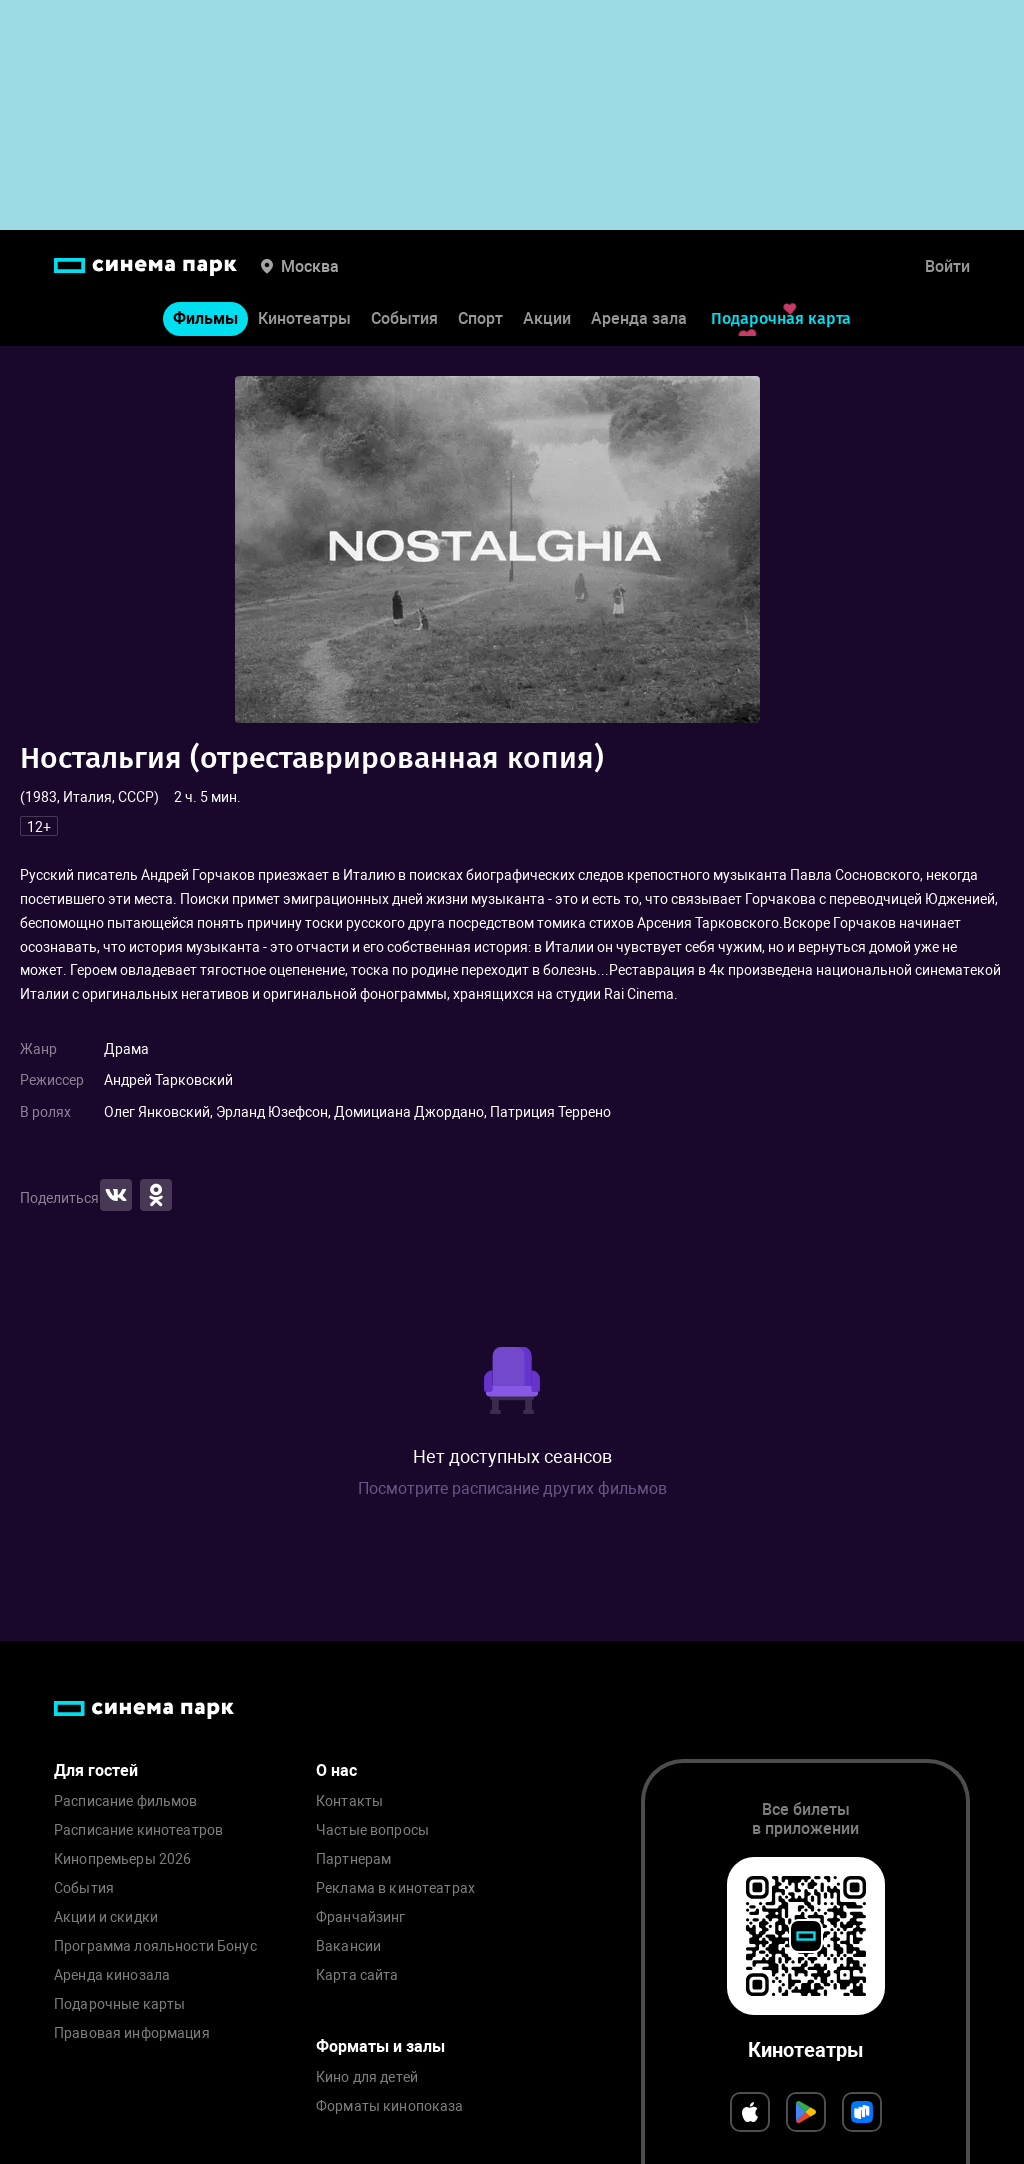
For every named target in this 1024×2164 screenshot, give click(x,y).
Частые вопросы (372, 1830)
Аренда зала (639, 318)
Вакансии (348, 1946)
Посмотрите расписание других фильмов (512, 1488)
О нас (336, 1770)
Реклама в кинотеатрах (395, 1888)
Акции (547, 318)
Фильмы (205, 318)
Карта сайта (357, 1975)
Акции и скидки (106, 1917)
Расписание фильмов (126, 1801)
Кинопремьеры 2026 (122, 1859)
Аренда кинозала (112, 1975)
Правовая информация (132, 2033)
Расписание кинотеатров (138, 1830)
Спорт (480, 318)
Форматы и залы (380, 2046)
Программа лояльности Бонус (155, 1946)
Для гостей (96, 1770)
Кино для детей (367, 2077)
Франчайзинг (361, 1917)
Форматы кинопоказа (390, 2106)
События (404, 318)
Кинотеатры (304, 318)
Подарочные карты (119, 2004)
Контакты (349, 1801)
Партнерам (353, 1859)
